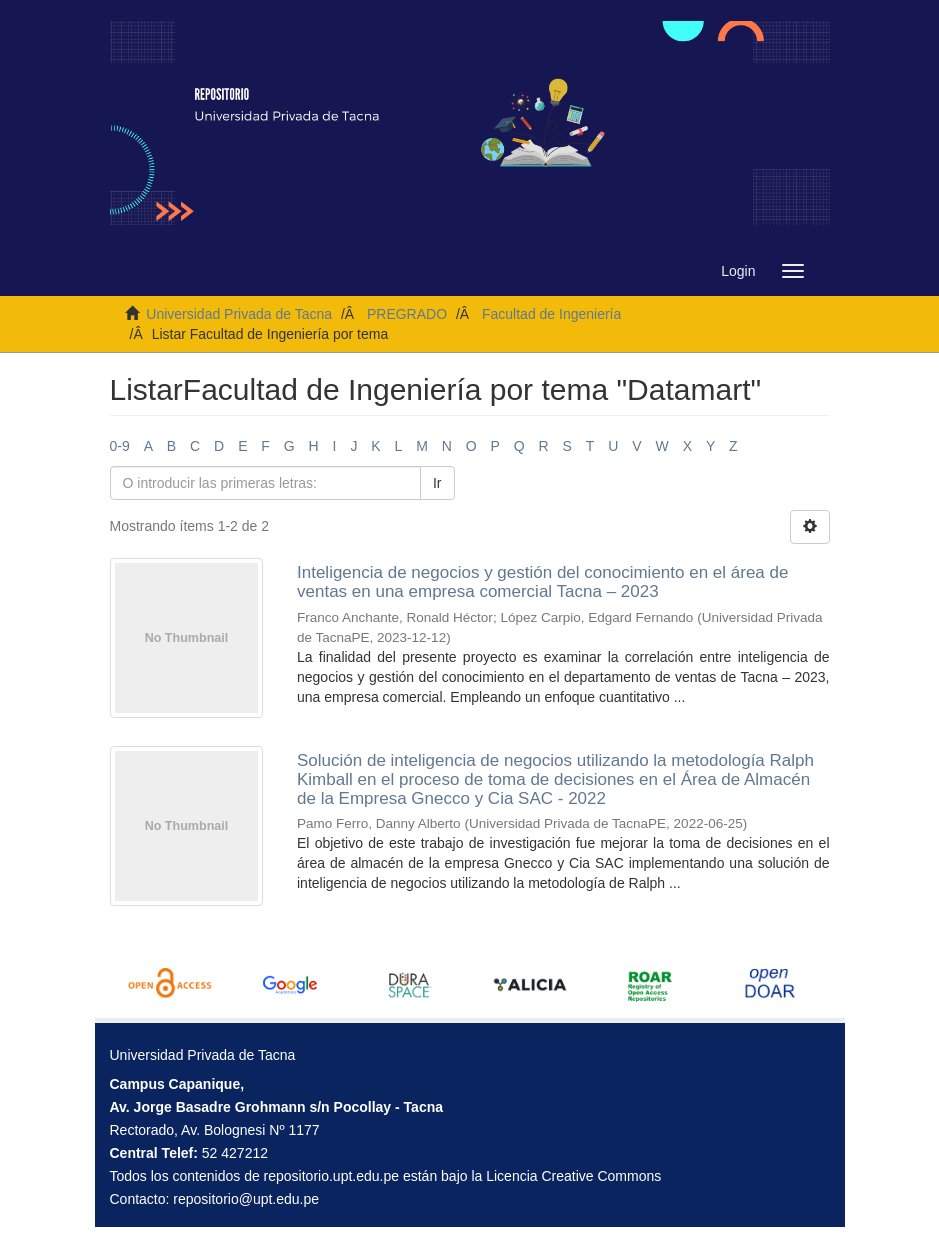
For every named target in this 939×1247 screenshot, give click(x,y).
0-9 (120, 446)
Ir (437, 483)
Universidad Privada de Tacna (239, 314)
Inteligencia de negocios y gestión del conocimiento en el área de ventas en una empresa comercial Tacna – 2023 (542, 582)
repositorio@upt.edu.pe (246, 1199)
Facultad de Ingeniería (551, 314)
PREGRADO (407, 314)
